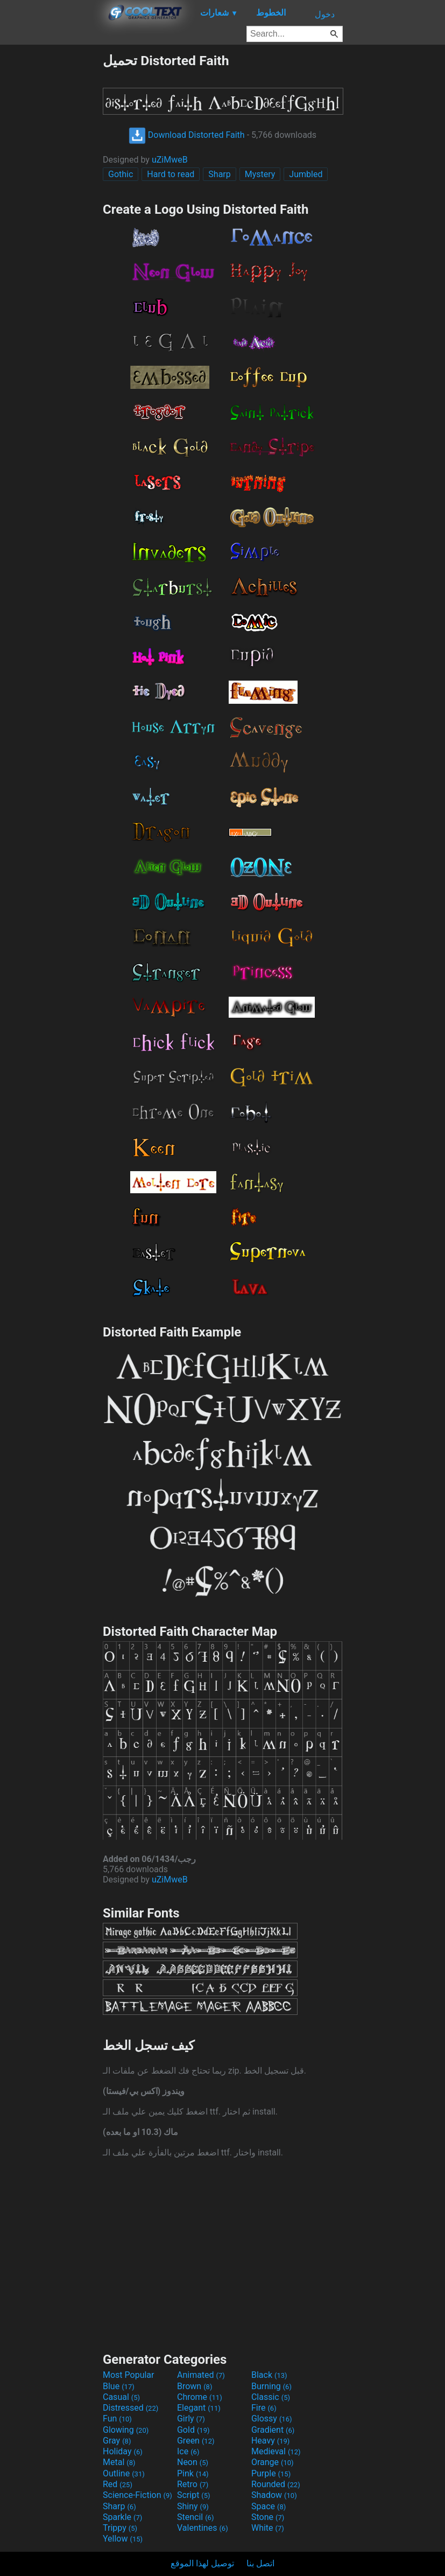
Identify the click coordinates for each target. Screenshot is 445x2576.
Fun (117, 2418)
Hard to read (170, 174)
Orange (272, 2462)
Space (268, 2506)
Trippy (120, 2528)
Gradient (272, 2430)
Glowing (126, 2430)
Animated (201, 2375)
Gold (193, 2430)
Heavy (270, 2440)
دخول (325, 14)
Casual (121, 2397)
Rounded (275, 2484)
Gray (117, 2440)
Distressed (130, 2408)
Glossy (271, 2418)
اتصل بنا (260, 2563)
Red (117, 2484)
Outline (124, 2473)
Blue (119, 2386)
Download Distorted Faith (187, 135)
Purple (271, 2473)
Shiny (193, 2506)
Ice (188, 2451)
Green (196, 2440)
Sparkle (122, 2517)
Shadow (274, 2495)
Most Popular (128, 2375)
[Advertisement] (51, 214)
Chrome (199, 2397)
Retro (192, 2484)
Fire (264, 2408)
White (267, 2528)
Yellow (123, 2538)
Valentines (202, 2528)
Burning (271, 2386)
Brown (194, 2386)
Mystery (260, 174)
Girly (191, 2418)
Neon (192, 2462)
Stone (267, 2517)
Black (269, 2375)
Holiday (123, 2451)
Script (193, 2495)
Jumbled (305, 174)
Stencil (195, 2517)
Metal (119, 2462)
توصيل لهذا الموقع (202, 2563)
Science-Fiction (137, 2495)
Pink (193, 2473)
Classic (270, 2397)
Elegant (199, 2408)
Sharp (219, 174)
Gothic (120, 174)
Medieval (276, 2451)
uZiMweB (170, 160)
